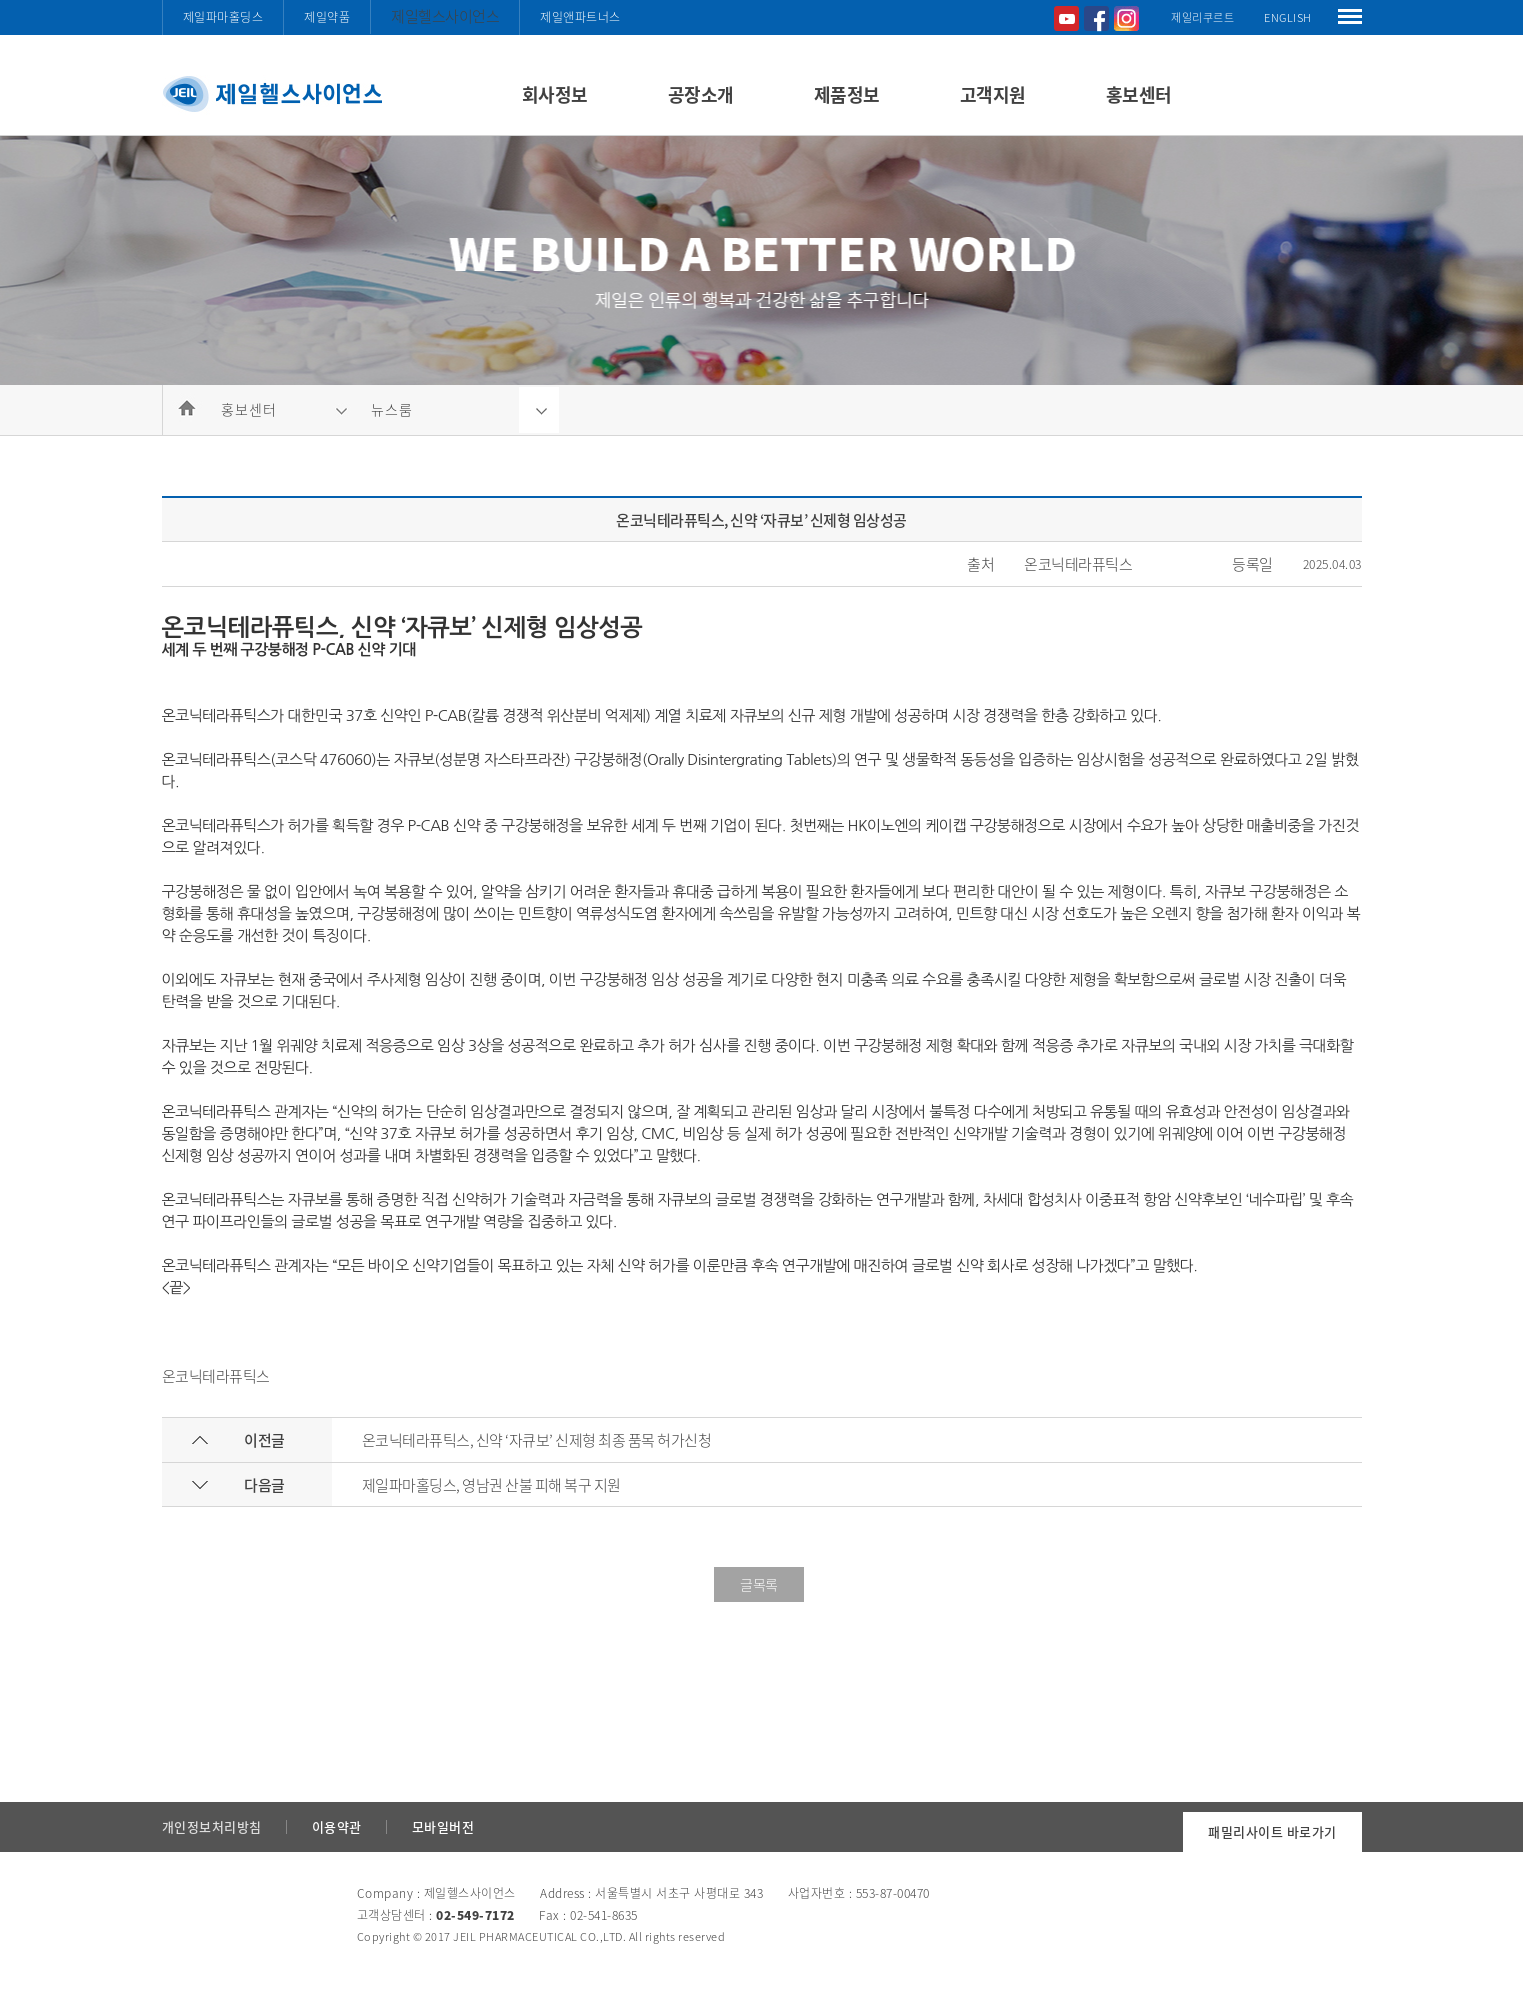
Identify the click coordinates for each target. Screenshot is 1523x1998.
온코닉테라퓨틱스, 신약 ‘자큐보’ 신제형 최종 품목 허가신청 (537, 1440)
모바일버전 (443, 1826)
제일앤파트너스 (580, 17)
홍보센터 (1139, 94)
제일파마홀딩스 (223, 17)
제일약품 (327, 17)
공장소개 (701, 94)
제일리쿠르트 (1202, 17)
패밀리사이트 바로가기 (1272, 1831)
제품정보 (847, 94)
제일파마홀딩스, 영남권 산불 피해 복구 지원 (491, 1485)
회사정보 (555, 94)
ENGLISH (1288, 17)
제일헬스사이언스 (445, 16)
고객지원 (993, 94)
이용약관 (337, 1826)
